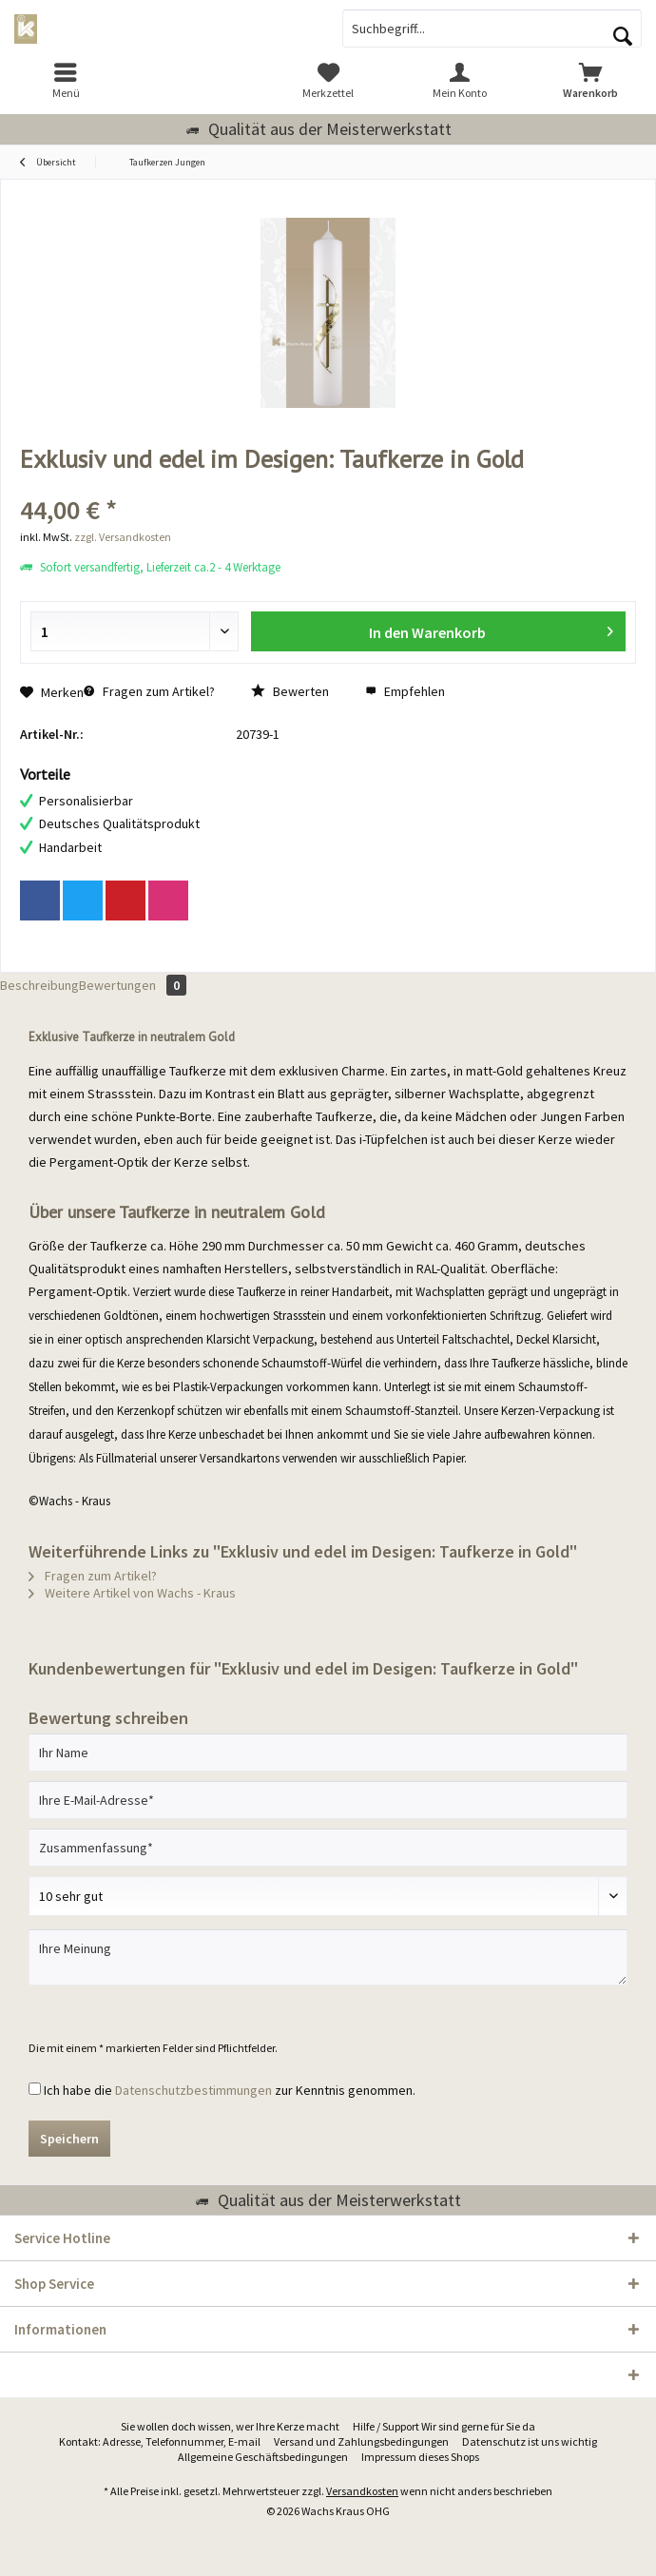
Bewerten (290, 691)
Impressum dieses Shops (420, 2457)
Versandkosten (362, 2491)
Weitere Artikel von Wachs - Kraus (132, 1592)
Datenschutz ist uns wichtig (529, 2441)
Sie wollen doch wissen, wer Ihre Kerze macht (230, 2426)
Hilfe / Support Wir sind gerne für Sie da (444, 2426)
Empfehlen (405, 691)
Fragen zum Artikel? (149, 691)
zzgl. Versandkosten (122, 537)
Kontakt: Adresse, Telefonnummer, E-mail (159, 2441)
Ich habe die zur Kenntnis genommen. (229, 2090)
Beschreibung (39, 985)
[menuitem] (65, 81)
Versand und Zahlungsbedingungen (361, 2441)
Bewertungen (132, 985)
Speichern (69, 2138)
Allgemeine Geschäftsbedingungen (263, 2457)
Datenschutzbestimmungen (193, 2090)
